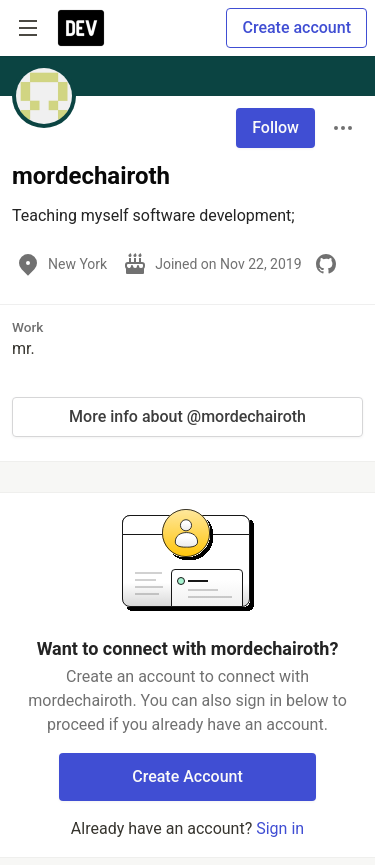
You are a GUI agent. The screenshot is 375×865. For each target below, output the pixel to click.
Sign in (280, 828)
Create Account (187, 776)
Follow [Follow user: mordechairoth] (275, 127)
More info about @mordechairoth (187, 416)
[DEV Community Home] (81, 28)
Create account (296, 27)
